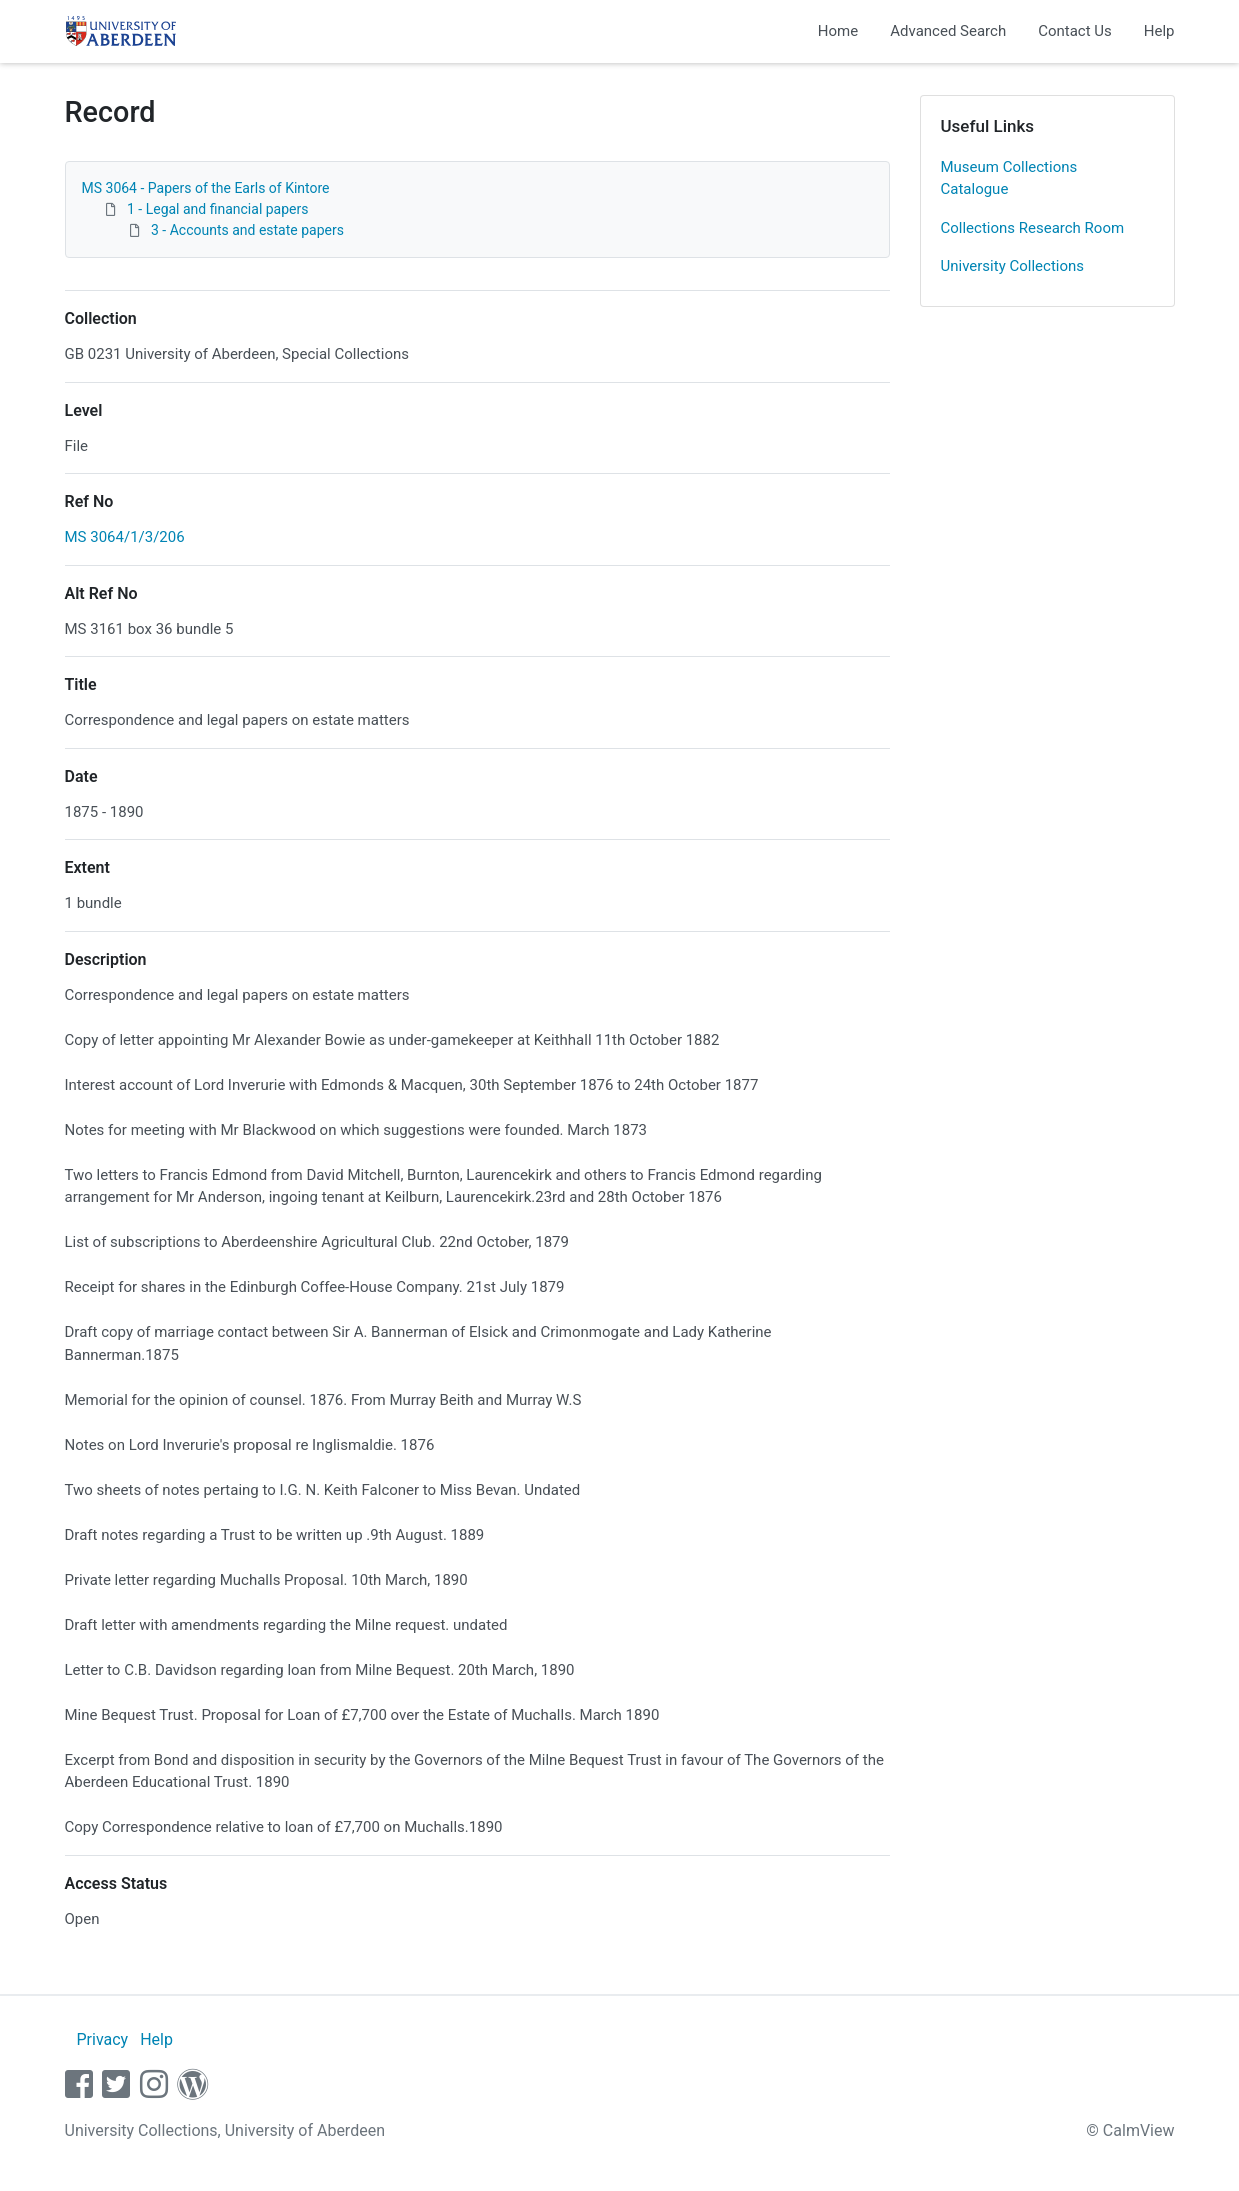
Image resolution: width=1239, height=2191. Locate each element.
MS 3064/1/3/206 (125, 537)
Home (838, 31)
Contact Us (1075, 31)
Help (1159, 31)
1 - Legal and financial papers (218, 209)
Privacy (102, 2039)
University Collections (1013, 266)
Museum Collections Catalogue (1009, 178)
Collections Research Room (1033, 228)
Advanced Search (948, 31)
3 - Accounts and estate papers (247, 230)
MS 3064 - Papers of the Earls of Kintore (206, 188)
